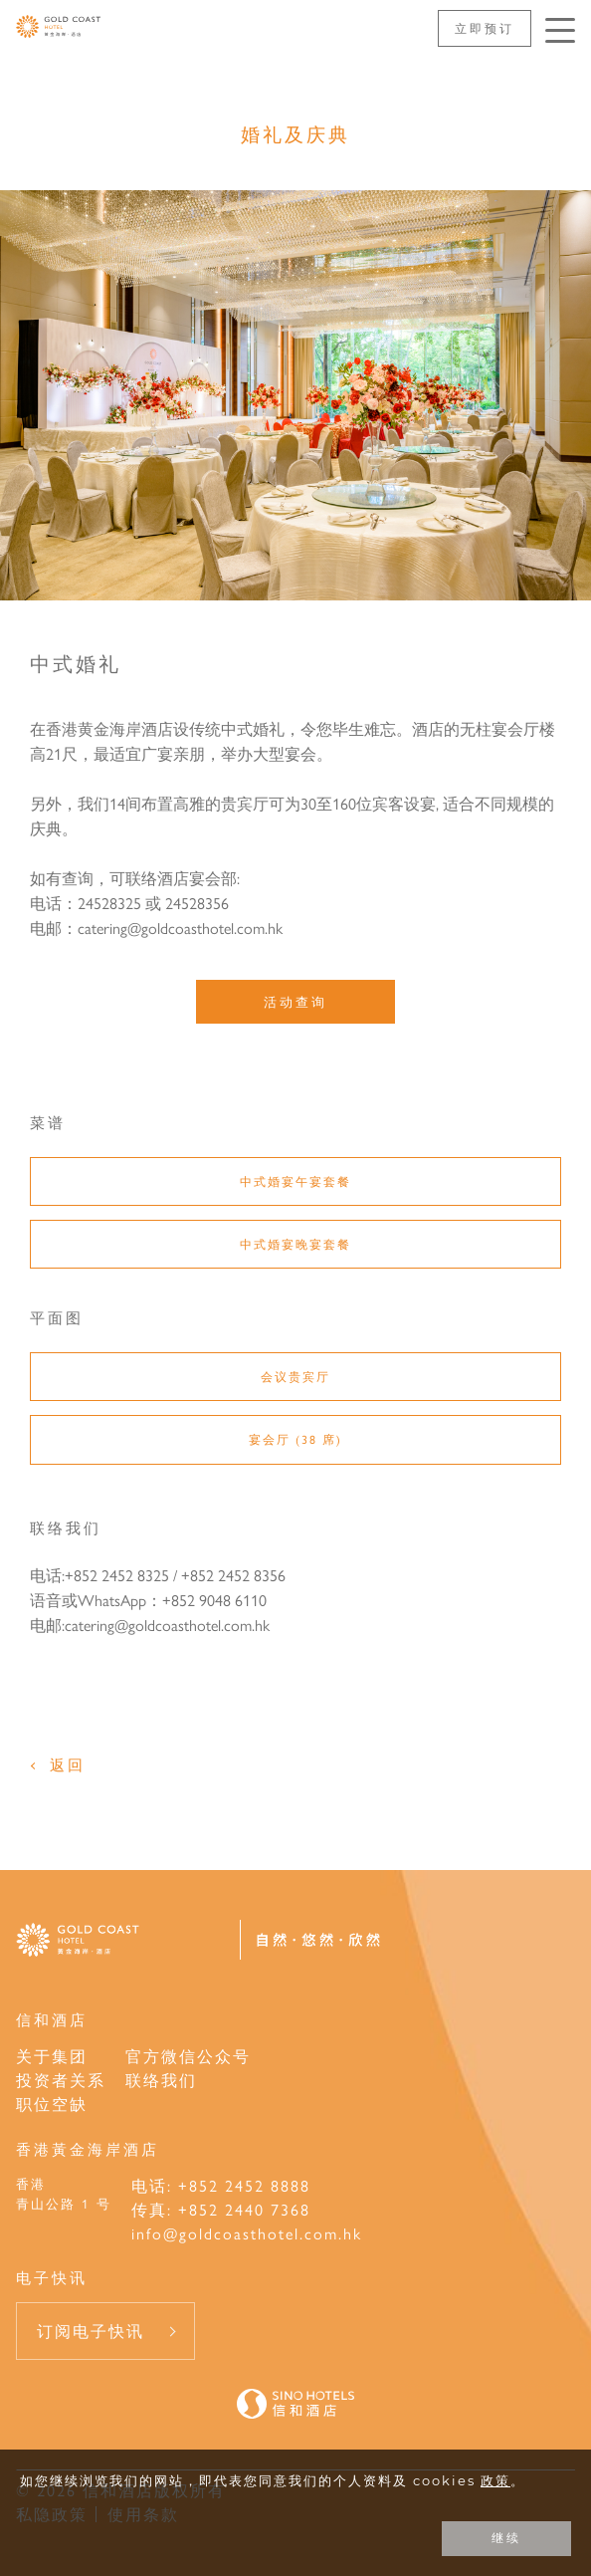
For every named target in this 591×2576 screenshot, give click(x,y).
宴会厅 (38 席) (295, 1439)
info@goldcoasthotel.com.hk (246, 2233)
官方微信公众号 (188, 2055)
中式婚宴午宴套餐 (295, 1181)
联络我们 (161, 2079)
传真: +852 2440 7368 (220, 2209)
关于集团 (52, 2055)
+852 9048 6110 (214, 1599)
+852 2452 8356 (233, 1574)
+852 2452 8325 (117, 1574)
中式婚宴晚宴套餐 (295, 1244)
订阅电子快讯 (90, 2330)
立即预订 (484, 28)
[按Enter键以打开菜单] (560, 30)
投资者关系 (60, 2079)
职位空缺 (52, 2103)
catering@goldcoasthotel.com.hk (167, 1624)
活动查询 (295, 1001)
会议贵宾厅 (295, 1376)
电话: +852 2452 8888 (220, 2185)
